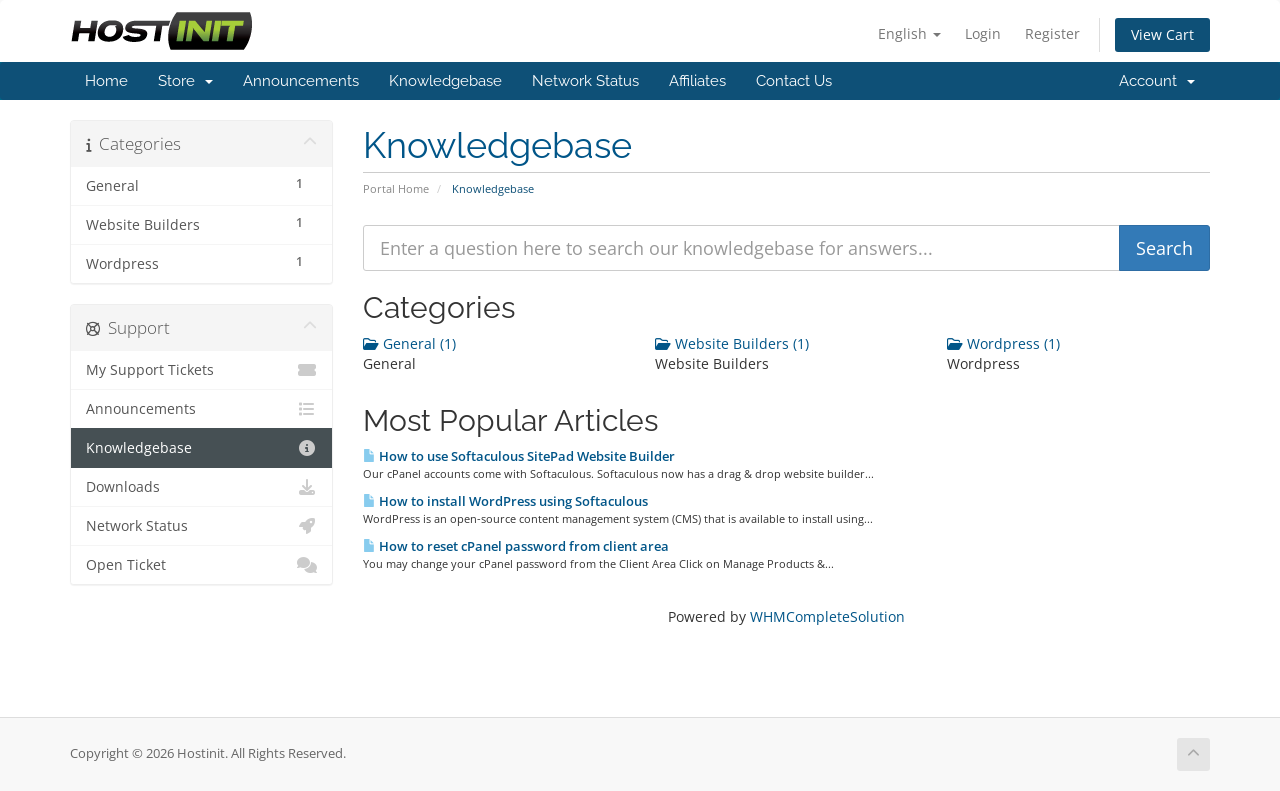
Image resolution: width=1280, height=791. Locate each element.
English (909, 33)
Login (983, 33)
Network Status (585, 81)
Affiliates (697, 81)
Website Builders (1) (732, 343)
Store (185, 81)
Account (1157, 81)
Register (1052, 33)
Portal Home (396, 188)
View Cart (1162, 34)
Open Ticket (201, 565)
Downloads (201, 487)
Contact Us (794, 81)
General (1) (409, 343)
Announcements (301, 81)
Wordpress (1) (1003, 343)
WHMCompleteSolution (827, 616)
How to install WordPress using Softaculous (505, 501)
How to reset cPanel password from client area (516, 546)
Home (106, 81)
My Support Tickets (201, 370)
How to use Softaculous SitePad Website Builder (519, 456)
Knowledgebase (445, 81)
